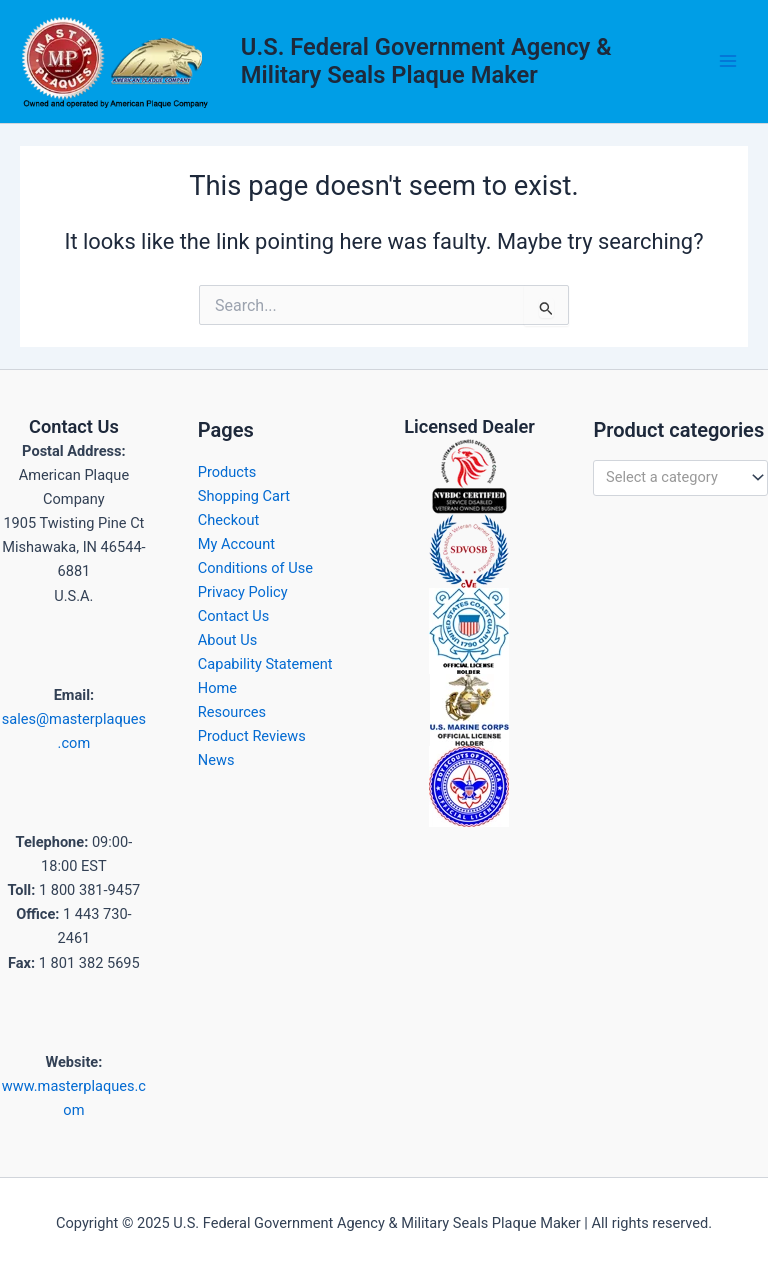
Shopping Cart (244, 496)
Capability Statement (265, 664)
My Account (236, 544)
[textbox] (672, 478)
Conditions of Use (255, 568)
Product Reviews (252, 736)
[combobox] (680, 478)
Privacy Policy (243, 592)
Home (217, 688)
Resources (232, 712)
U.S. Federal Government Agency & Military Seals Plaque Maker (426, 61)
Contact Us (234, 616)
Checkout (228, 520)
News (216, 760)
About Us (227, 640)
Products (227, 472)
